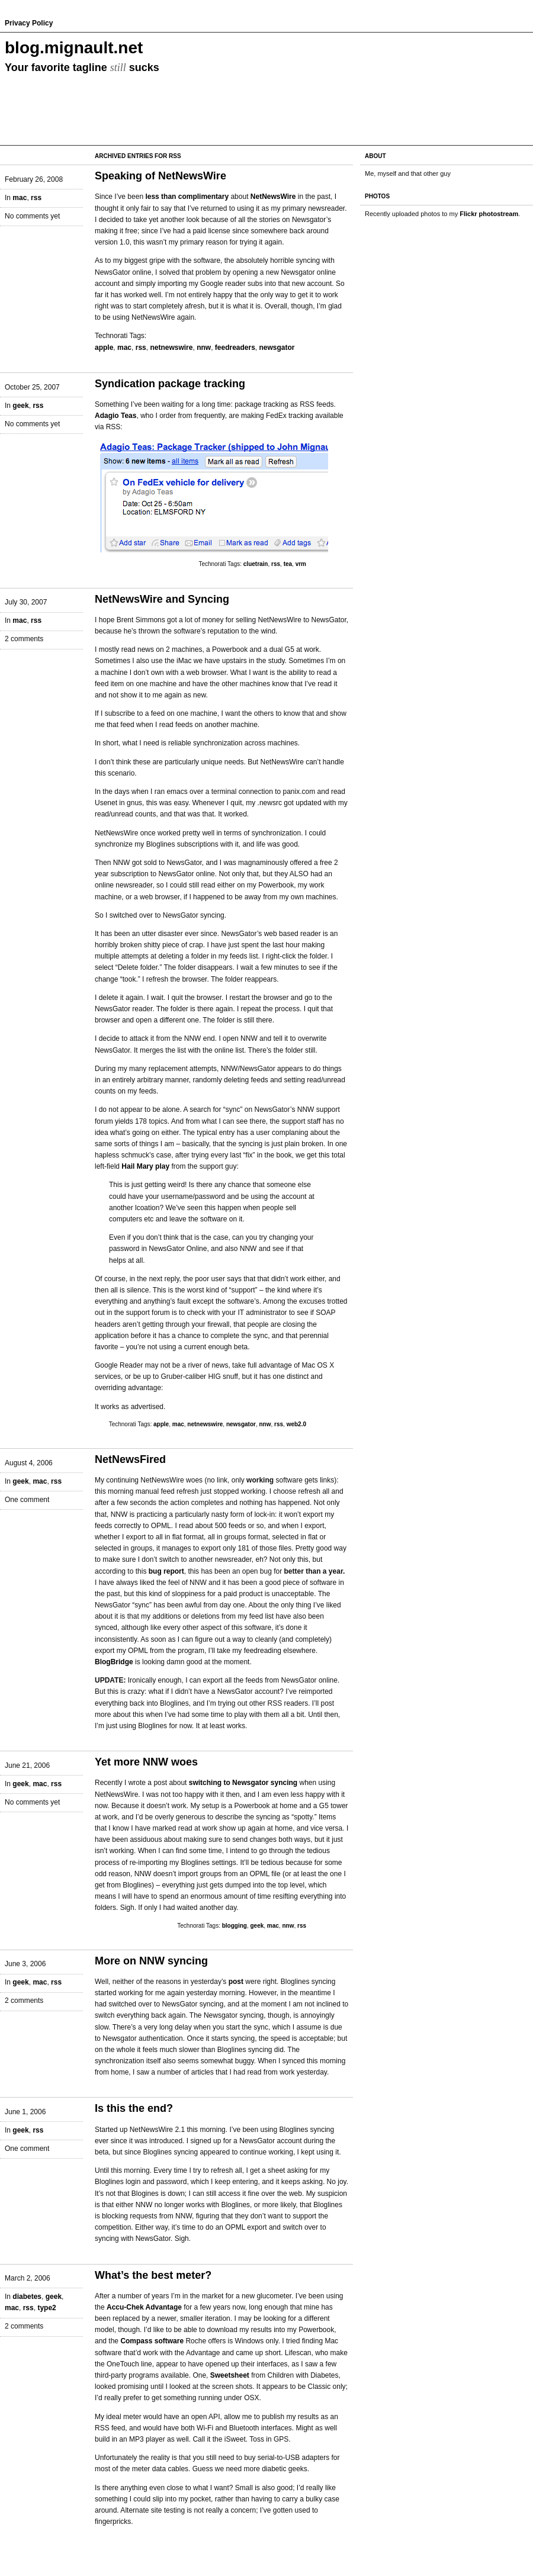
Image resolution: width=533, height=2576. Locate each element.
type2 (46, 2308)
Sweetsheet (229, 2375)
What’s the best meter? (153, 2275)
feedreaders (235, 347)
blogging (234, 1925)
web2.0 (296, 1424)
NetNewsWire (273, 196)
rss (36, 198)
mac (19, 198)
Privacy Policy (29, 23)
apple (104, 347)
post (236, 1981)
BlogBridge (114, 1662)
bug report (166, 1571)
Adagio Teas (115, 415)
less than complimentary (187, 196)
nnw (204, 347)
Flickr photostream (489, 213)
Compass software (152, 2341)
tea (288, 564)
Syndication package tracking (170, 384)
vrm (301, 564)
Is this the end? (134, 2108)
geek (20, 405)
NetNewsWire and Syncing (162, 599)
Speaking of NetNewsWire (160, 176)
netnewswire (171, 347)
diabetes (26, 2296)
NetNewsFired (130, 1459)
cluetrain (255, 564)
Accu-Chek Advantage (144, 2307)
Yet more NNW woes (146, 1762)
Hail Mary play (145, 1166)
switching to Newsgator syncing (243, 1783)
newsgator (277, 347)
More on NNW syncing (151, 1961)
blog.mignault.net (74, 47)
